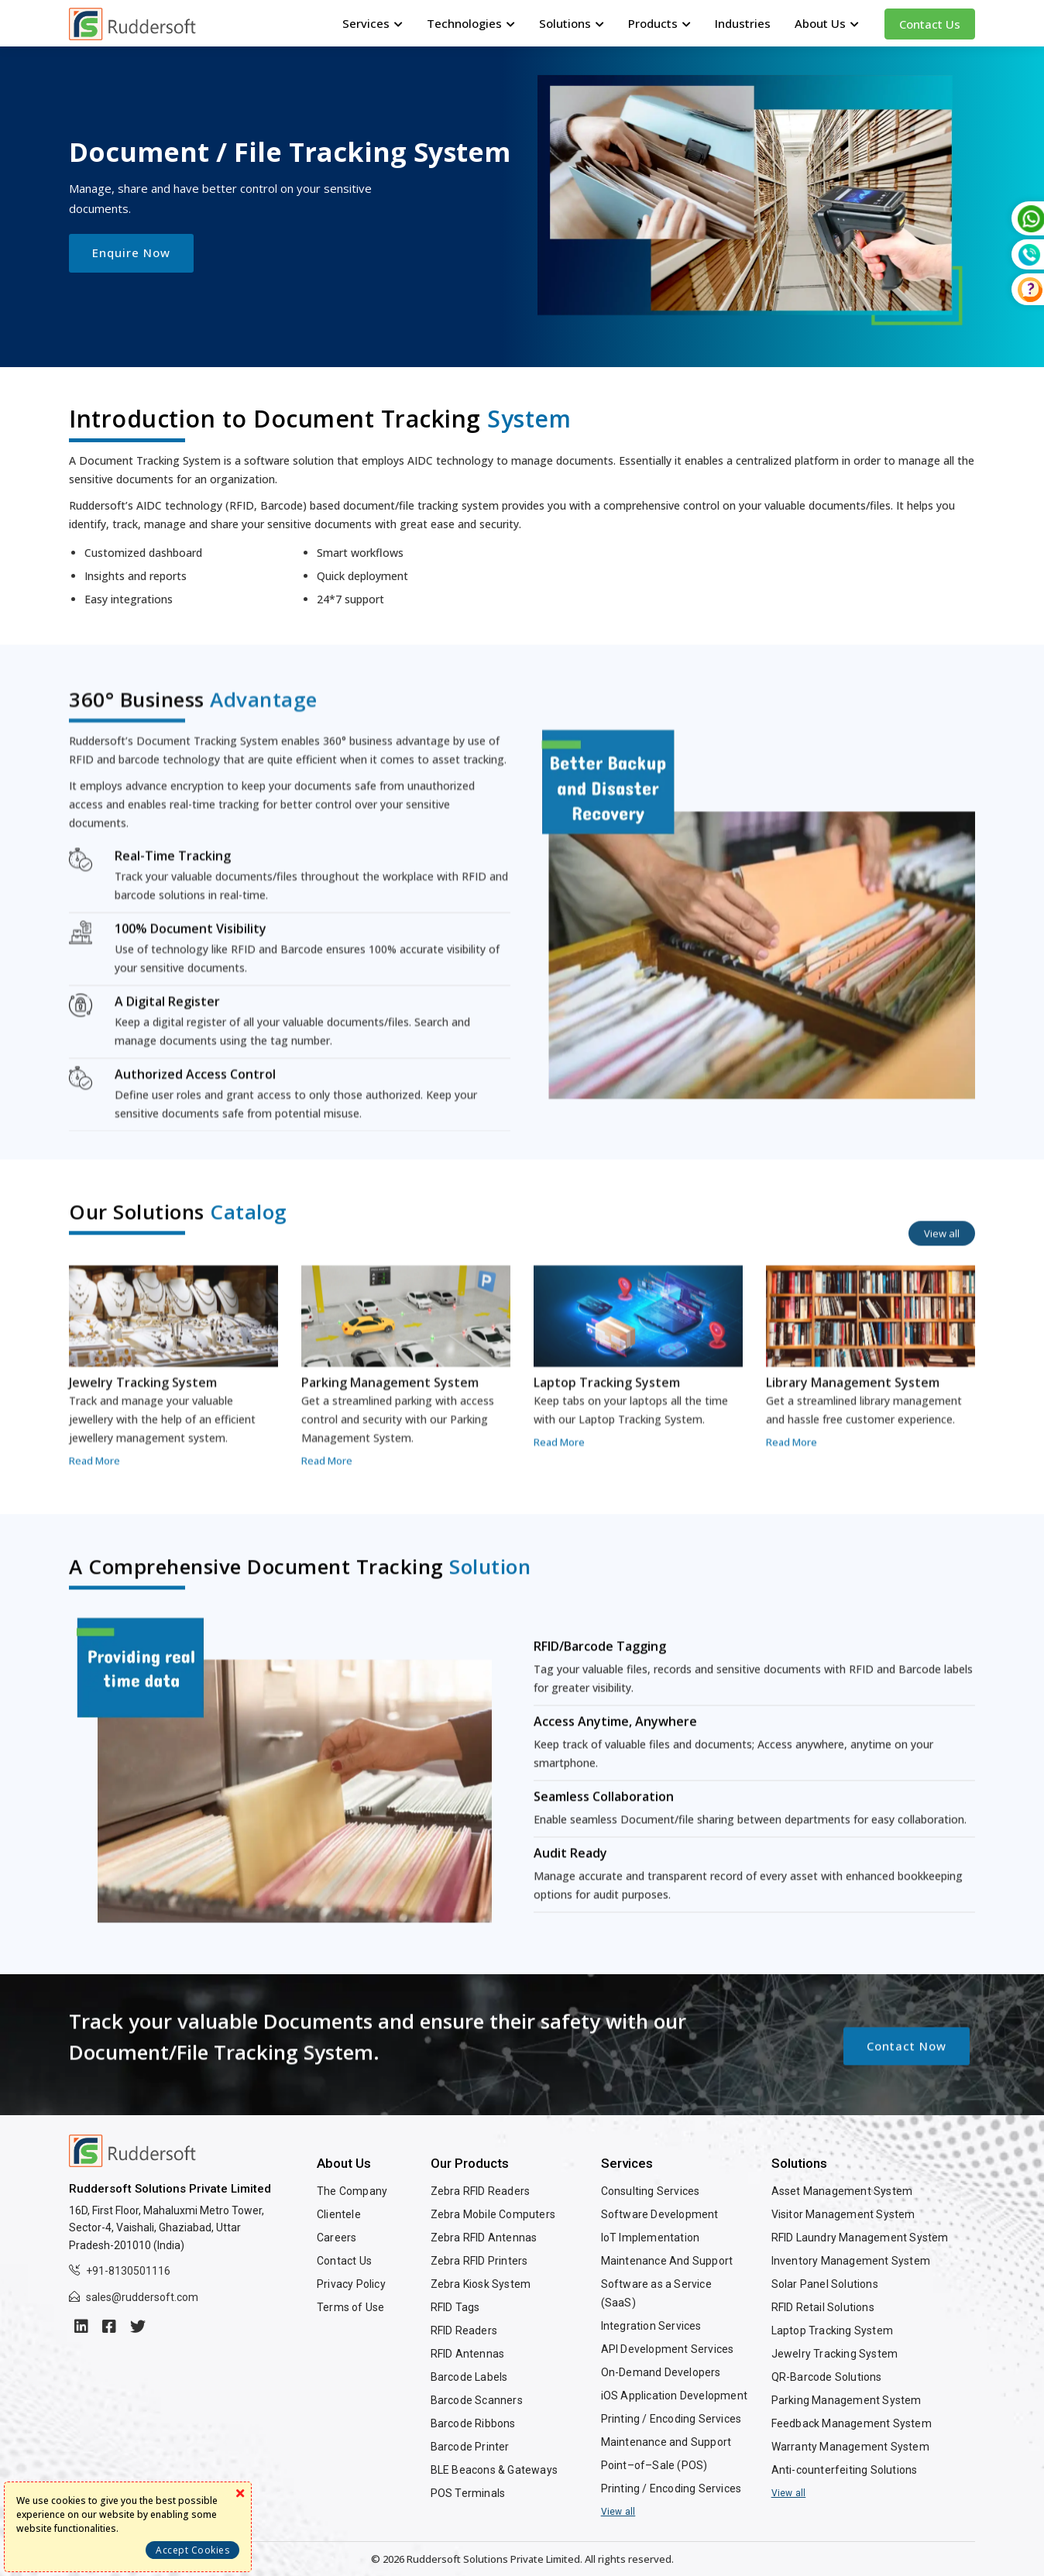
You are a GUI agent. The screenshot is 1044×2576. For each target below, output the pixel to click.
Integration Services (651, 2326)
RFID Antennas (468, 2354)
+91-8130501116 (128, 2271)
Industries (743, 23)
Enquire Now (131, 252)
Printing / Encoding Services (671, 2419)
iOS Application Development (674, 2395)
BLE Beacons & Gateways (494, 2470)
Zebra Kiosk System (481, 2284)
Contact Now (906, 2113)
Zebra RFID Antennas (484, 2237)
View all (942, 1301)
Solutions (571, 23)
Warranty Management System (850, 2446)
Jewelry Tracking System (834, 2354)
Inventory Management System (850, 2261)
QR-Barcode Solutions (826, 2377)
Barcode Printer (470, 2446)
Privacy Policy (351, 2284)
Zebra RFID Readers (481, 2191)
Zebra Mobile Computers (493, 2214)
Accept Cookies (192, 2550)
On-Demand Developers (661, 2372)
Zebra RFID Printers (479, 2261)
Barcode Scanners (477, 2400)
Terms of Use (350, 2307)
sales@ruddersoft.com (142, 2297)
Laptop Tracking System (832, 2330)
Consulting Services (650, 2191)
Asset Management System (842, 2191)
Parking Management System (846, 2400)
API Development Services (667, 2349)
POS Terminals (468, 2493)
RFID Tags (455, 2307)
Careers (336, 2237)
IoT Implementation (650, 2237)
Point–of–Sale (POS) (654, 2465)
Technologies (471, 23)
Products (659, 23)
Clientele (339, 2214)
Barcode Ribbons (473, 2423)
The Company (352, 2191)
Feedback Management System (851, 2423)
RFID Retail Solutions (822, 2307)
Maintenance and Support (666, 2442)
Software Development (660, 2214)
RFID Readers (464, 2330)
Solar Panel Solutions (824, 2284)
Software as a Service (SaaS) (656, 2293)
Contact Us (929, 24)
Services (372, 23)
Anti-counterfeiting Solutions (844, 2470)
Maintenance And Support (667, 2261)
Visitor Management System (843, 2214)
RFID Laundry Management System (860, 2237)
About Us (827, 23)
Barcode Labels (469, 2377)
